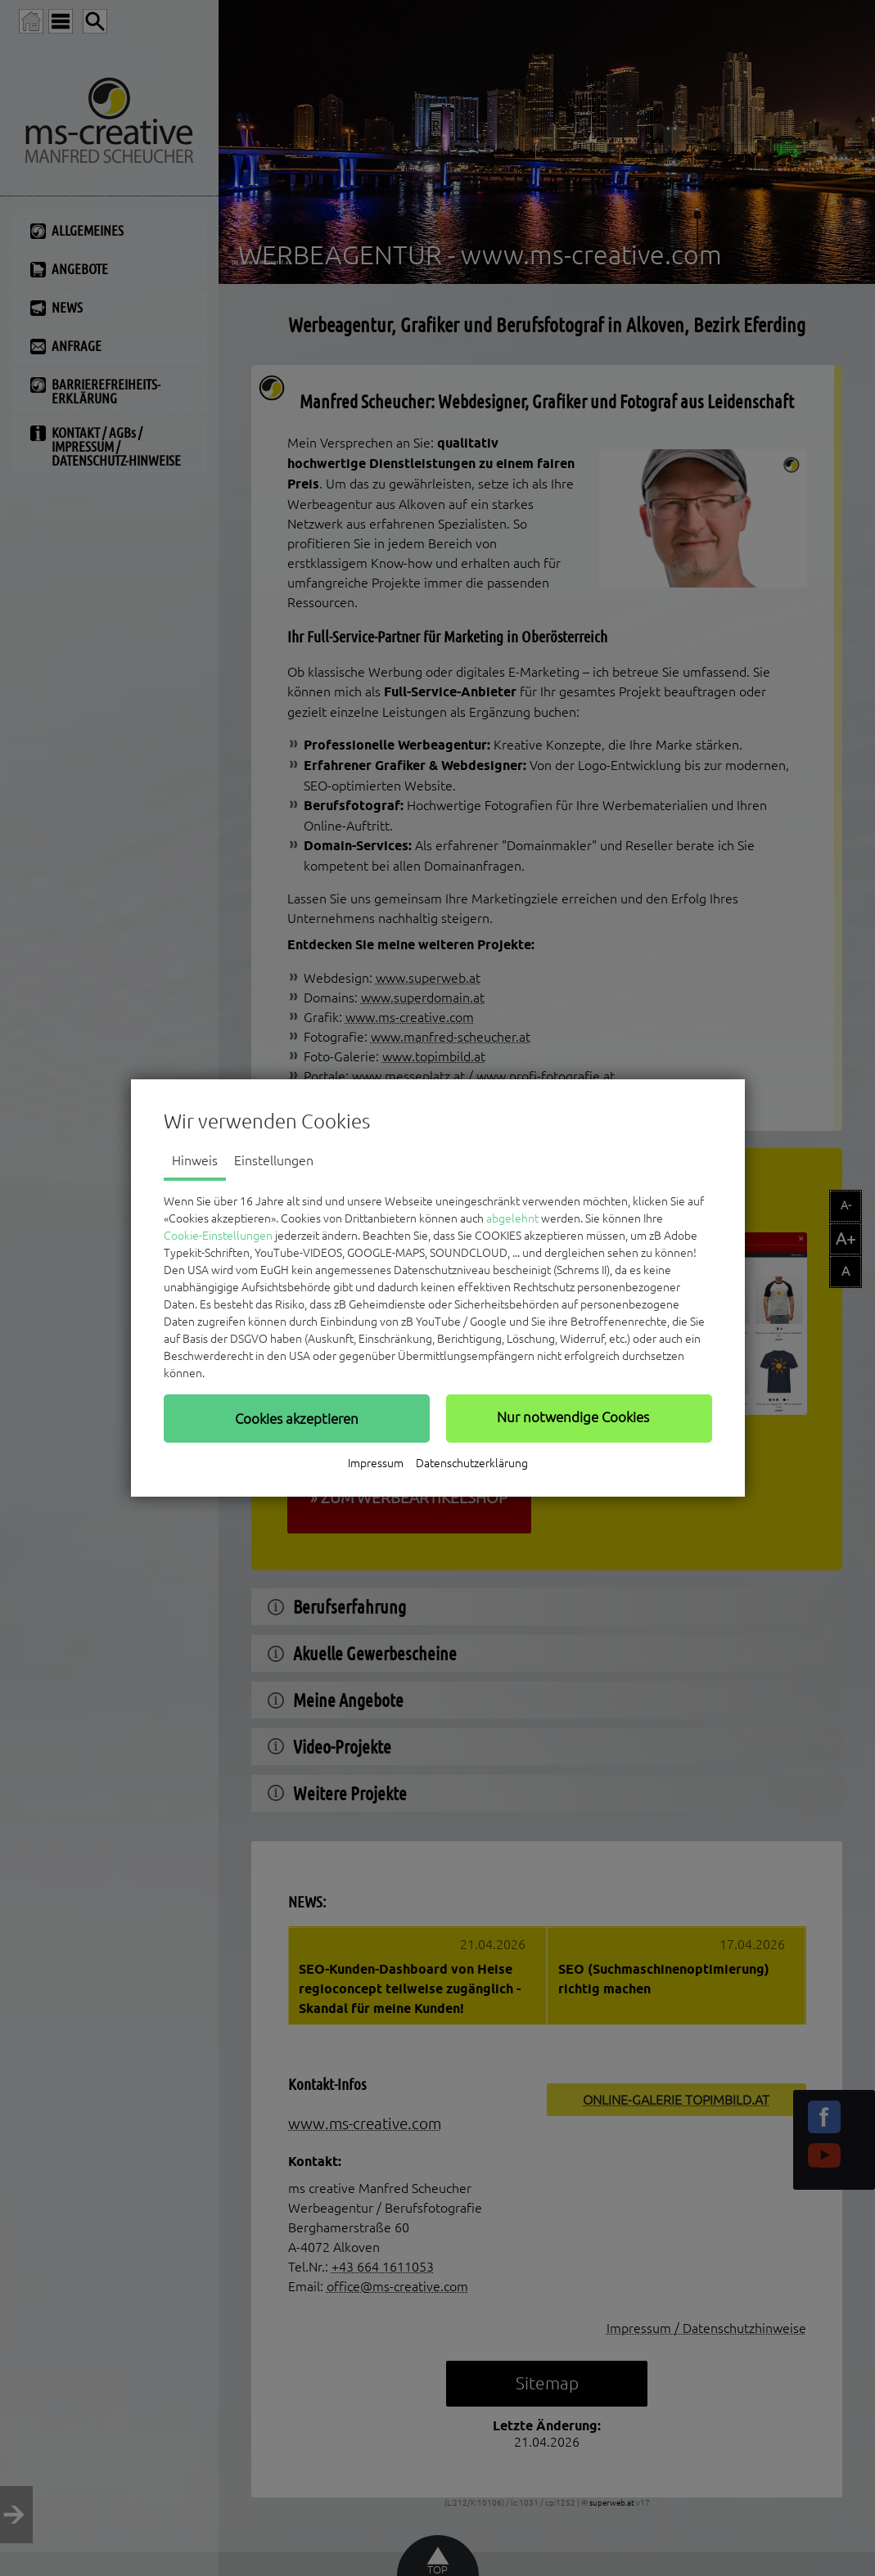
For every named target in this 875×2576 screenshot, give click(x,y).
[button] (297, 1418)
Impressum (376, 1463)
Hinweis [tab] (195, 1160)
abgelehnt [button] (512, 1218)
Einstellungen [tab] (273, 1160)
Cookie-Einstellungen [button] (218, 1235)
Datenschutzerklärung (472, 1463)
